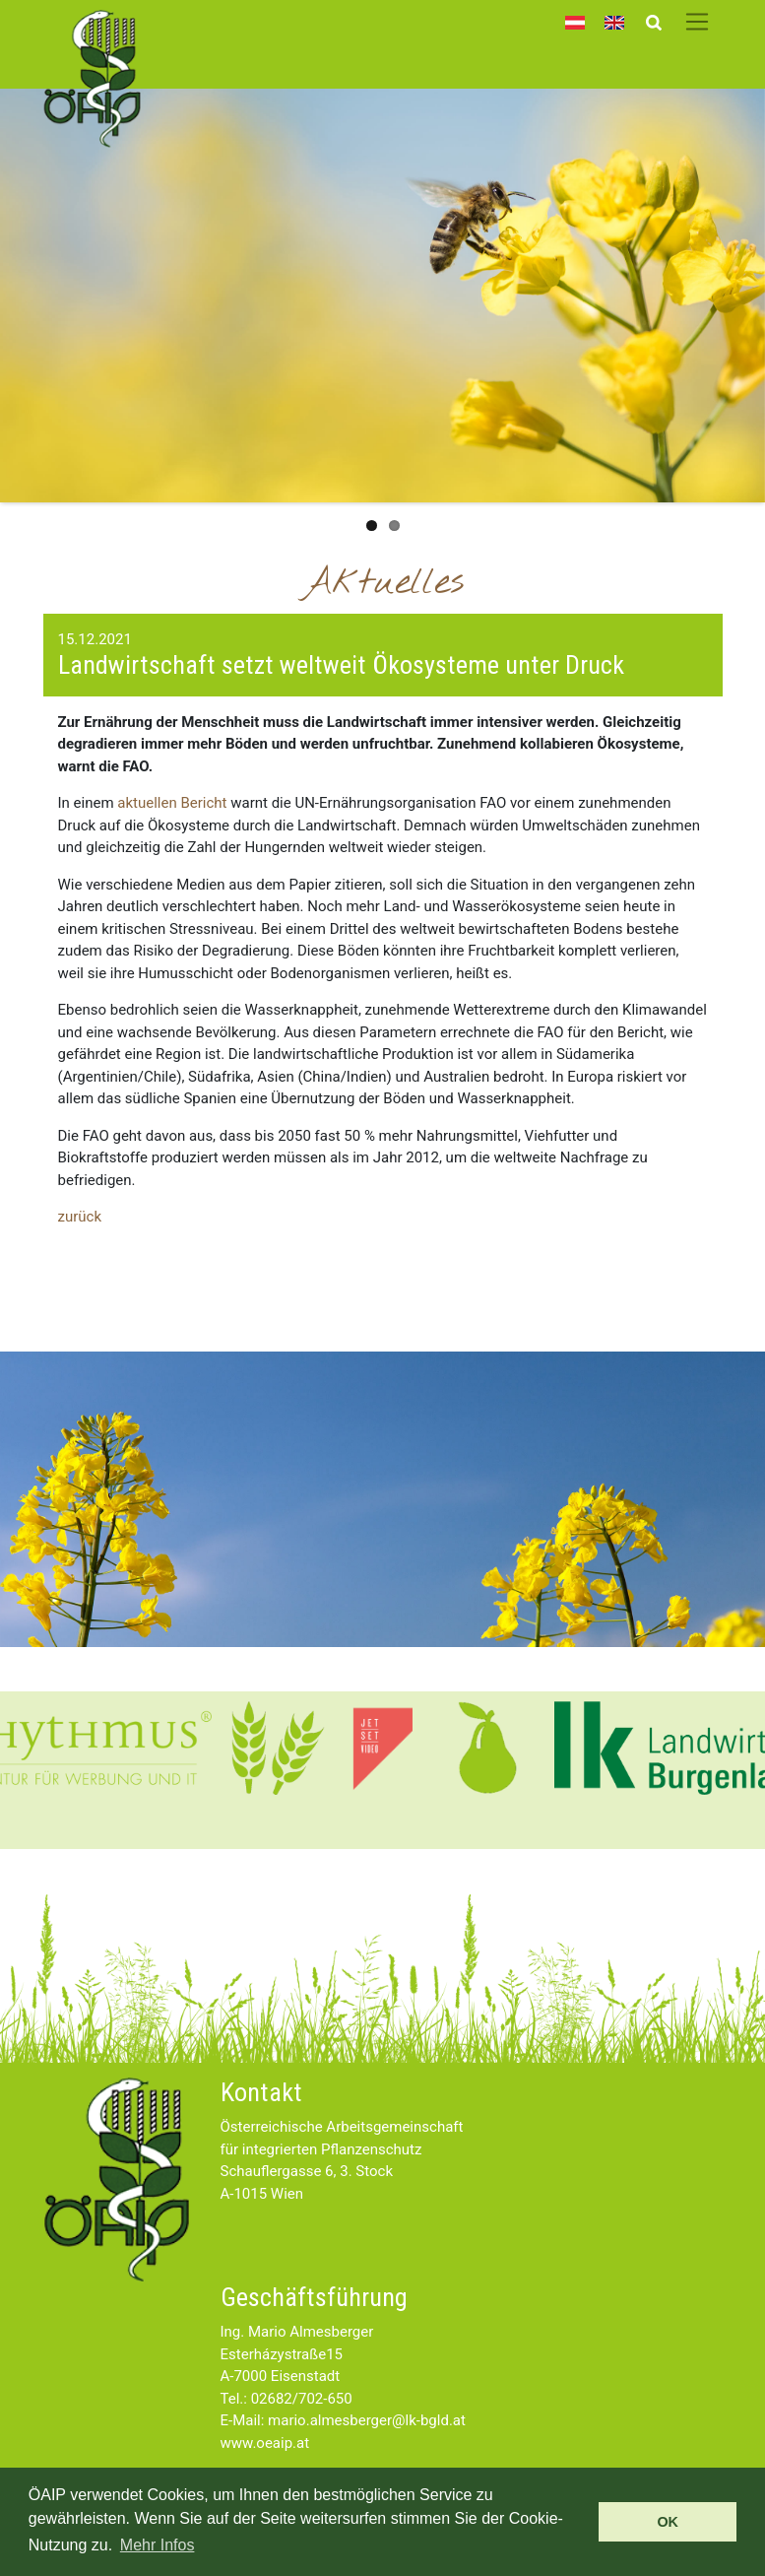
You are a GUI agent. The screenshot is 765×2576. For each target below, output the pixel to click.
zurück (80, 1216)
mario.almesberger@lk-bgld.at (367, 2420)
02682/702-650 (301, 2399)
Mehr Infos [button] (157, 2545)
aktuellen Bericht (171, 803)
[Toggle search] (653, 22)
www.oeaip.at (265, 2443)
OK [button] (667, 2522)
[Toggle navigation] (697, 22)
